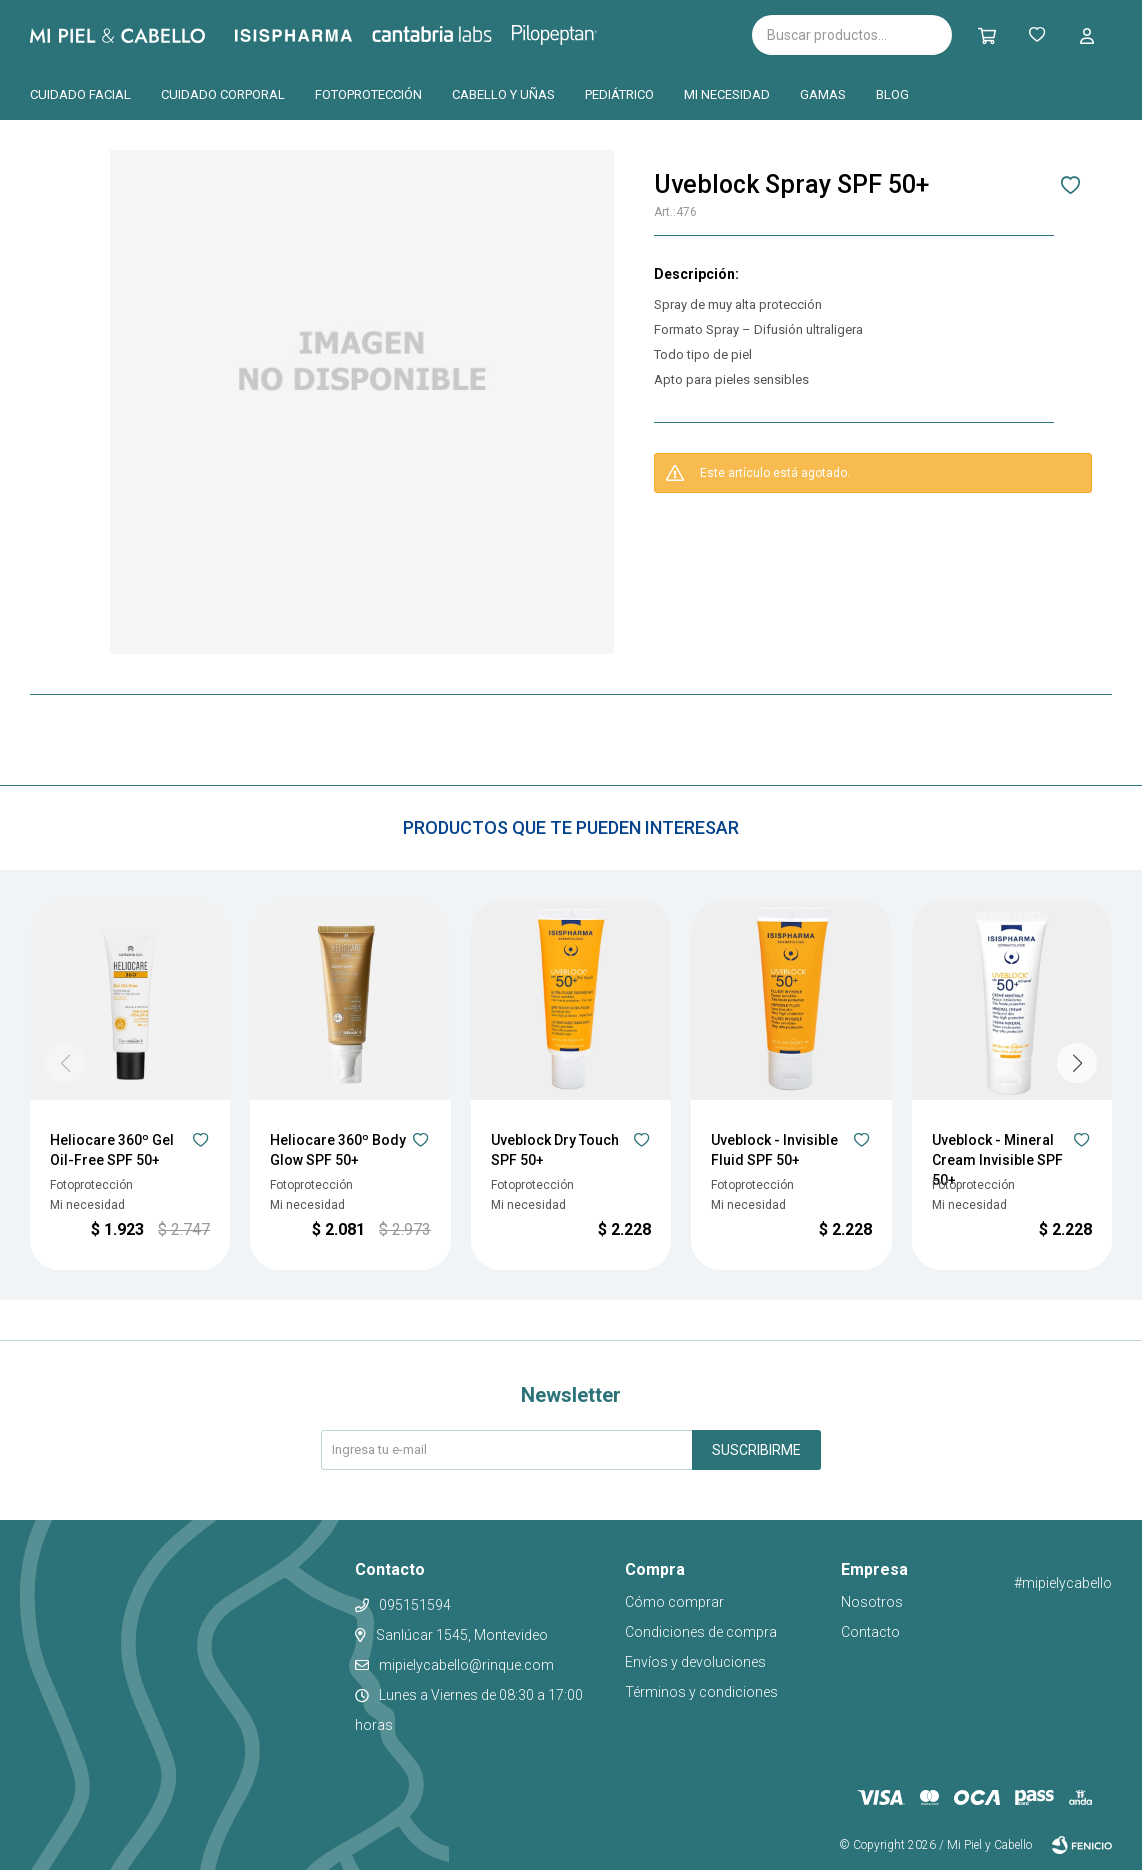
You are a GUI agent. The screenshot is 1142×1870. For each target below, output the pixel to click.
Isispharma (321, 35)
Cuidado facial (80, 94)
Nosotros (872, 1602)
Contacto (870, 1632)
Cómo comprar (674, 1602)
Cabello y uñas (503, 94)
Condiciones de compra (701, 1632)
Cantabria (465, 33)
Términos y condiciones (701, 1692)
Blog (892, 94)
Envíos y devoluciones (695, 1662)
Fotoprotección (368, 94)
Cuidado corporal (223, 94)
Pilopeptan (568, 32)
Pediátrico (619, 94)
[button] (987, 35)
